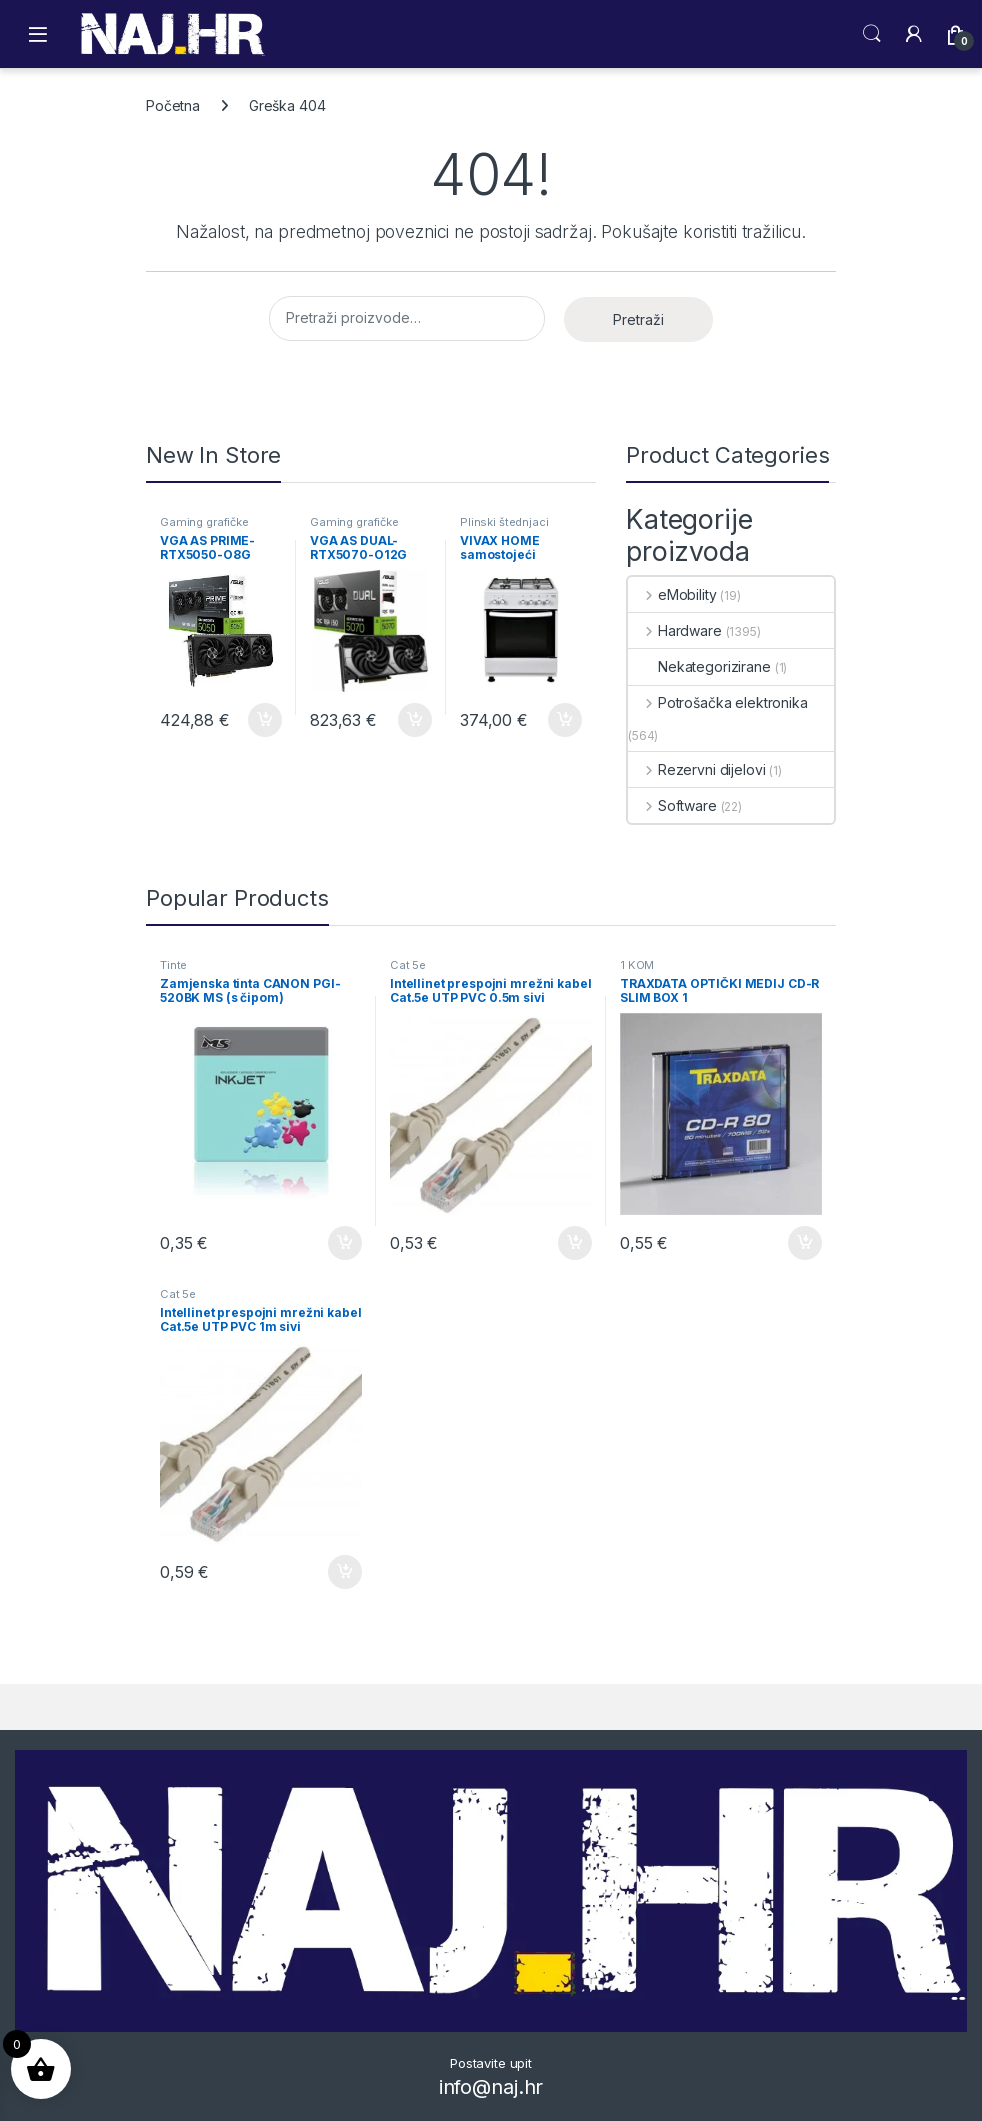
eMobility (672, 594)
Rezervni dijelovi (696, 769)
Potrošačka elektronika (718, 702)
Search (872, 34)
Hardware (675, 630)
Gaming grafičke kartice (204, 528)
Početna (173, 105)
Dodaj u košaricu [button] (265, 720)
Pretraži (638, 319)
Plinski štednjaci (504, 522)
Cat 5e (408, 965)
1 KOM (637, 965)
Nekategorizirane (699, 666)
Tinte (173, 965)
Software (672, 805)
